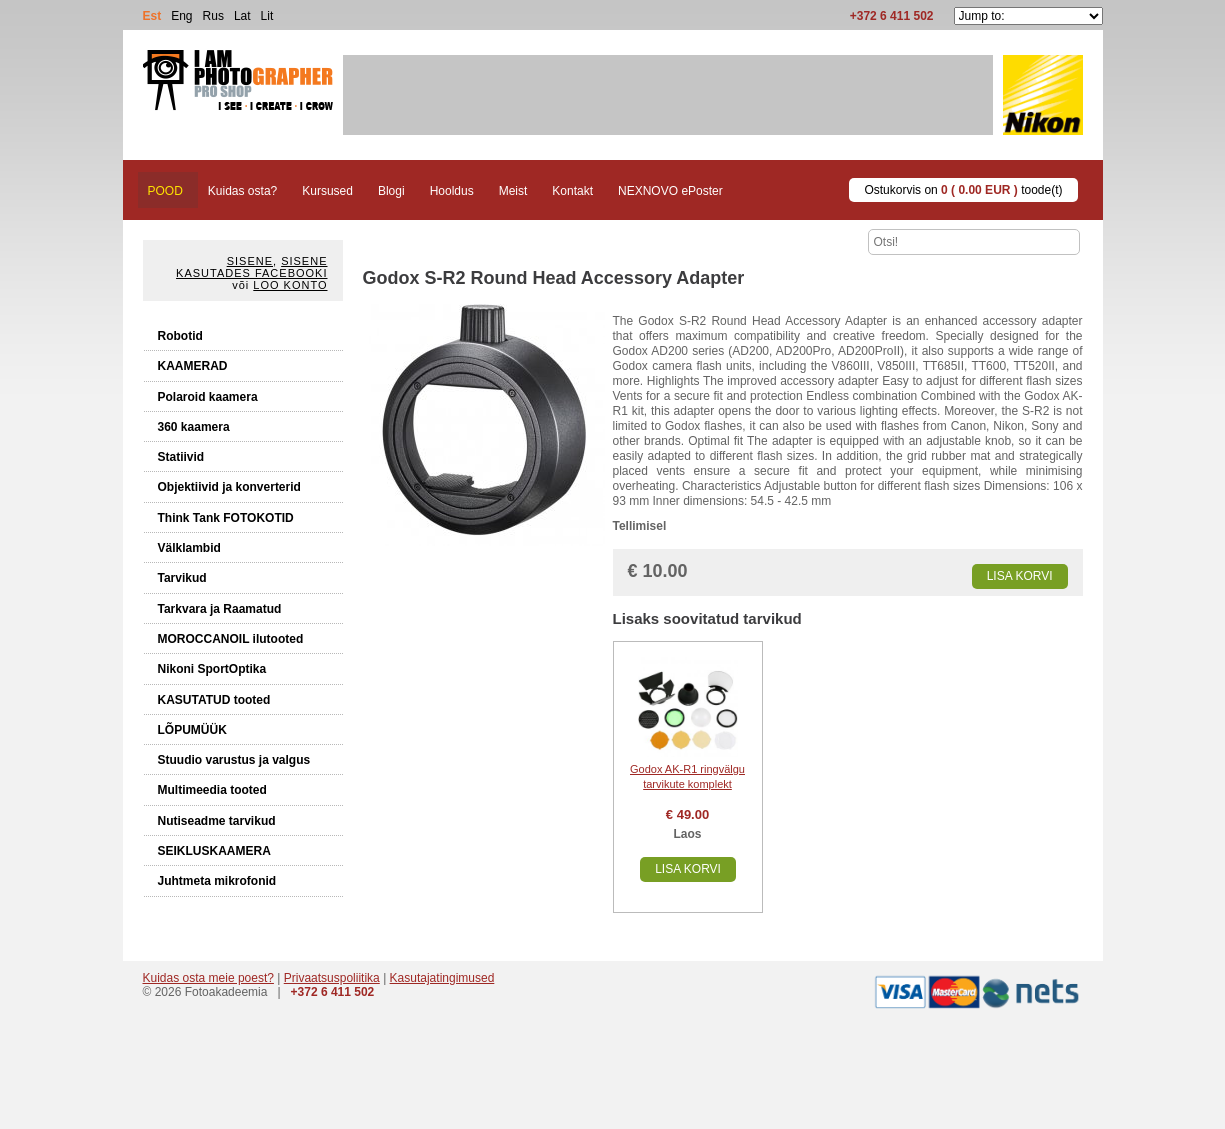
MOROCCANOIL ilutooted (231, 639)
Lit (267, 16)
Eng (181, 16)
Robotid (180, 336)
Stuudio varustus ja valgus (234, 760)
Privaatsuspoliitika (332, 978)
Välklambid (189, 548)
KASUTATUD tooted (214, 700)
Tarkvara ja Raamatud (220, 609)
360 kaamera (194, 427)
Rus (213, 16)
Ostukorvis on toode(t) (963, 190)
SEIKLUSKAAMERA (214, 851)
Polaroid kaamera (208, 397)
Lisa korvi (1020, 576)
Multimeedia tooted (212, 790)
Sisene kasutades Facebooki (251, 267)
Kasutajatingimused (442, 978)
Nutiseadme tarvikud (217, 821)
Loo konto (290, 285)
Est (152, 16)
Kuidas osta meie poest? (208, 978)
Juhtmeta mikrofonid (217, 881)
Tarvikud (182, 578)
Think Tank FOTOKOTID (226, 518)
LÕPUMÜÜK (192, 730)
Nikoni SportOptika (212, 669)
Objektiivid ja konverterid (229, 487)
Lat (242, 16)
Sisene (250, 261)
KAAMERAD (193, 366)
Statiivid (181, 457)
